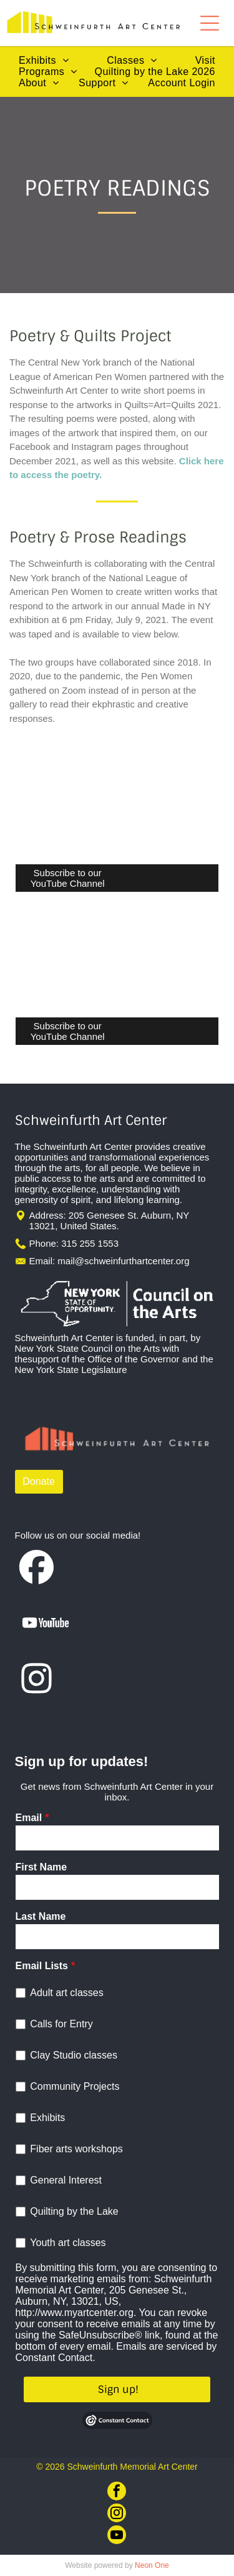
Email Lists (42, 1965)
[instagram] (116, 2514)
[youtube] (116, 2536)
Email (29, 1817)
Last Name (41, 1916)
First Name (41, 1867)
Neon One (152, 2565)
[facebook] (116, 2493)
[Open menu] (209, 23)
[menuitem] (44, 60)
